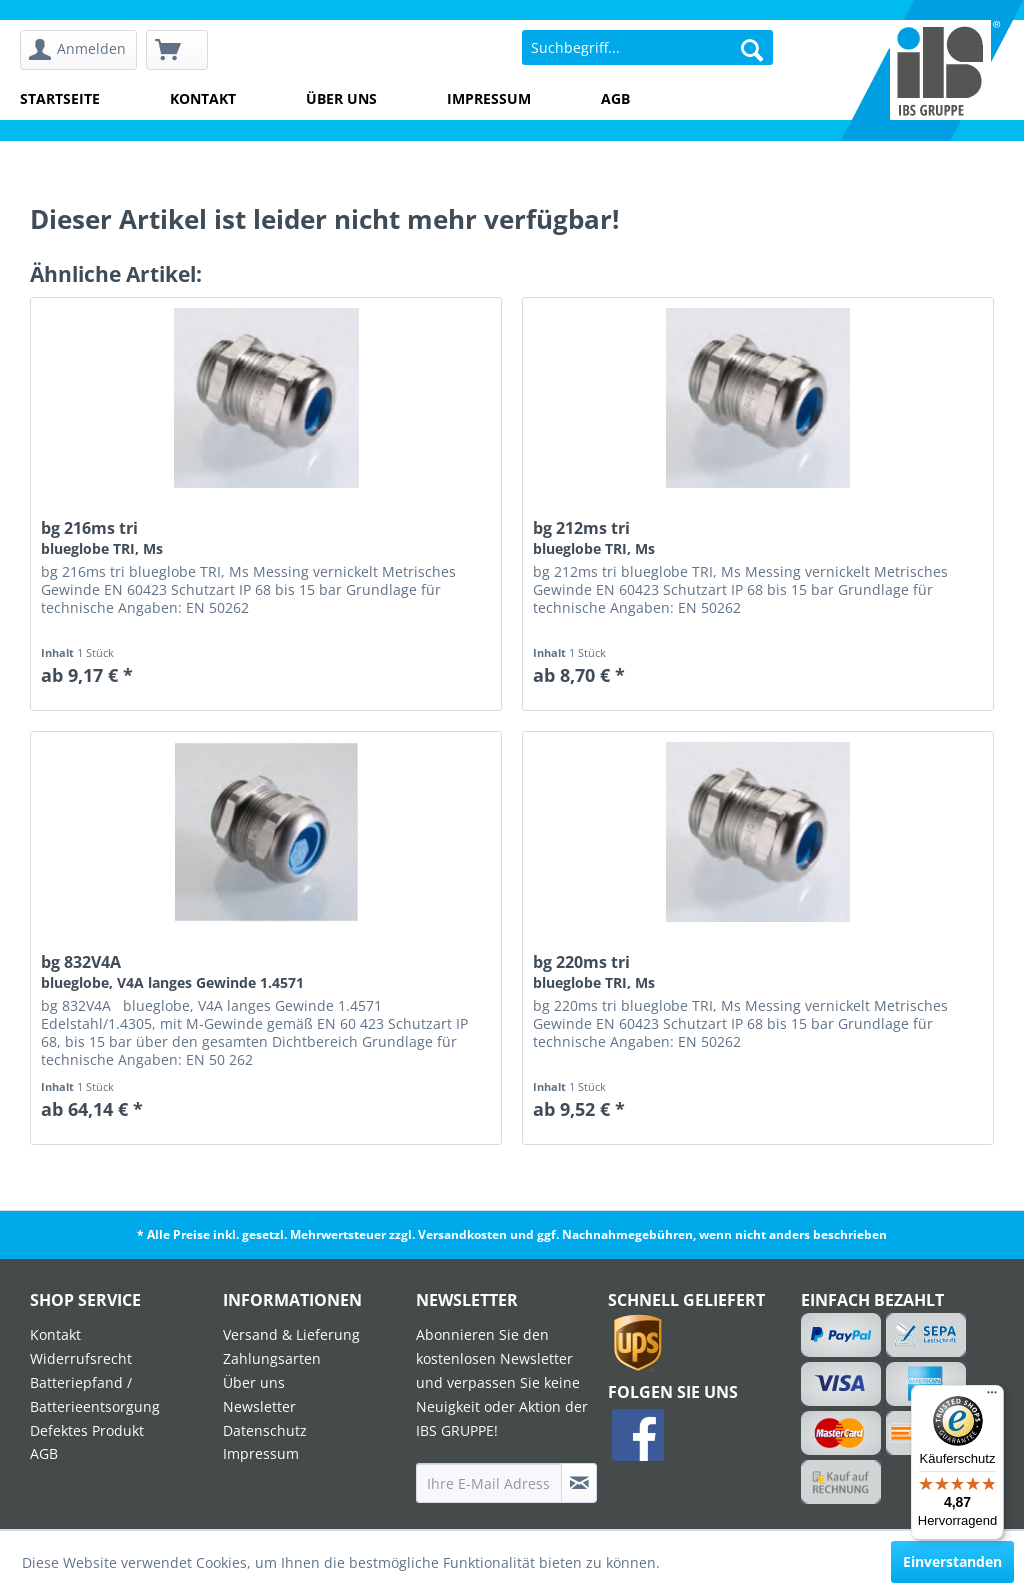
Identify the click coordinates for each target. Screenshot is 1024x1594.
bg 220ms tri (594, 972)
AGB (615, 98)
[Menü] (992, 1397)
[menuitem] (78, 50)
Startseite (60, 98)
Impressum (489, 98)
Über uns (341, 98)
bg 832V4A (172, 972)
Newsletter (259, 1406)
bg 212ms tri (594, 538)
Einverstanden (952, 1561)
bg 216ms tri (102, 538)
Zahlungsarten (272, 1358)
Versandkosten (462, 1234)
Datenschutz (265, 1430)
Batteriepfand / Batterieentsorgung (95, 1394)
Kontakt (203, 98)
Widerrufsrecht (81, 1358)
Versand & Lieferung (291, 1334)
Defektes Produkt (87, 1430)
